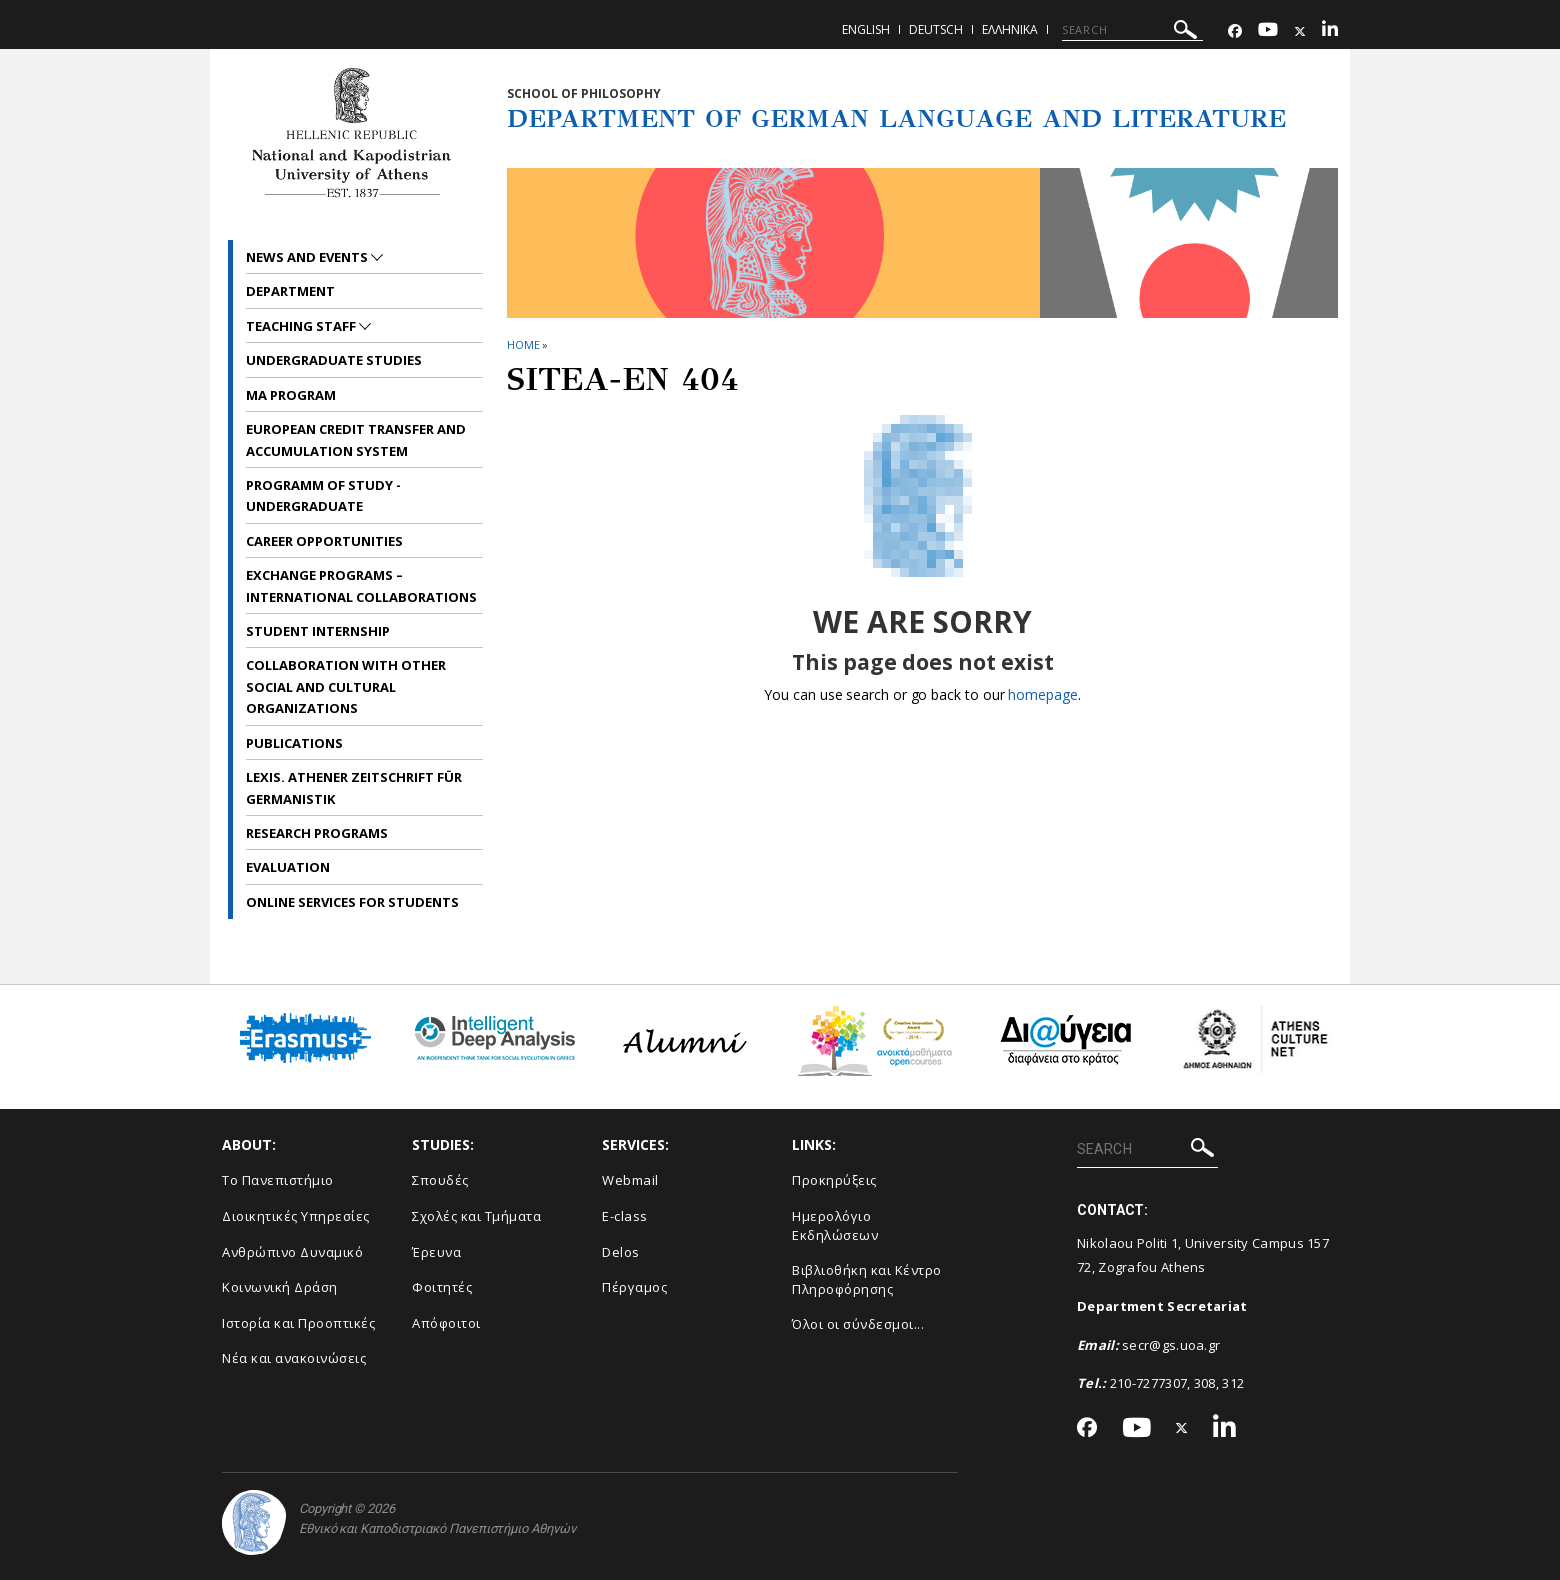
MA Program (291, 395)
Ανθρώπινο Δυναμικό (292, 1252)
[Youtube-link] (1268, 31)
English (866, 29)
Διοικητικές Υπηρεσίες (296, 1216)
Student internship (318, 631)
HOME (523, 344)
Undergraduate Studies (334, 360)
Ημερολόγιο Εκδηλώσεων (835, 1225)
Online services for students (352, 902)
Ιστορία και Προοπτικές (298, 1323)
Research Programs (317, 833)
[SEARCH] (1132, 30)
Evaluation (288, 867)
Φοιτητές (442, 1287)
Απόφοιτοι (446, 1323)
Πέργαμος (634, 1287)
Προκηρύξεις (834, 1180)
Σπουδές (440, 1180)
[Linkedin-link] (1330, 31)
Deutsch (936, 29)
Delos (621, 1252)
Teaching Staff (302, 326)
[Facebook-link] (1235, 31)
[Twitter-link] (1300, 31)
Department (290, 291)
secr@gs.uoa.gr (1171, 1345)
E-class (625, 1216)
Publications (294, 743)
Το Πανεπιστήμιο (278, 1180)
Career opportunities (324, 541)
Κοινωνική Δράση (280, 1287)
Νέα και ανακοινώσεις (294, 1358)
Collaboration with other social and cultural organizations (346, 686)
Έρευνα (436, 1252)
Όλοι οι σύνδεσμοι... (858, 1324)
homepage (1042, 694)
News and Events (308, 257)
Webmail (630, 1180)
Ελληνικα (1010, 29)
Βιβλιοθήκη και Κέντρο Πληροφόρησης (867, 1279)
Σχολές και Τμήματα (476, 1216)
